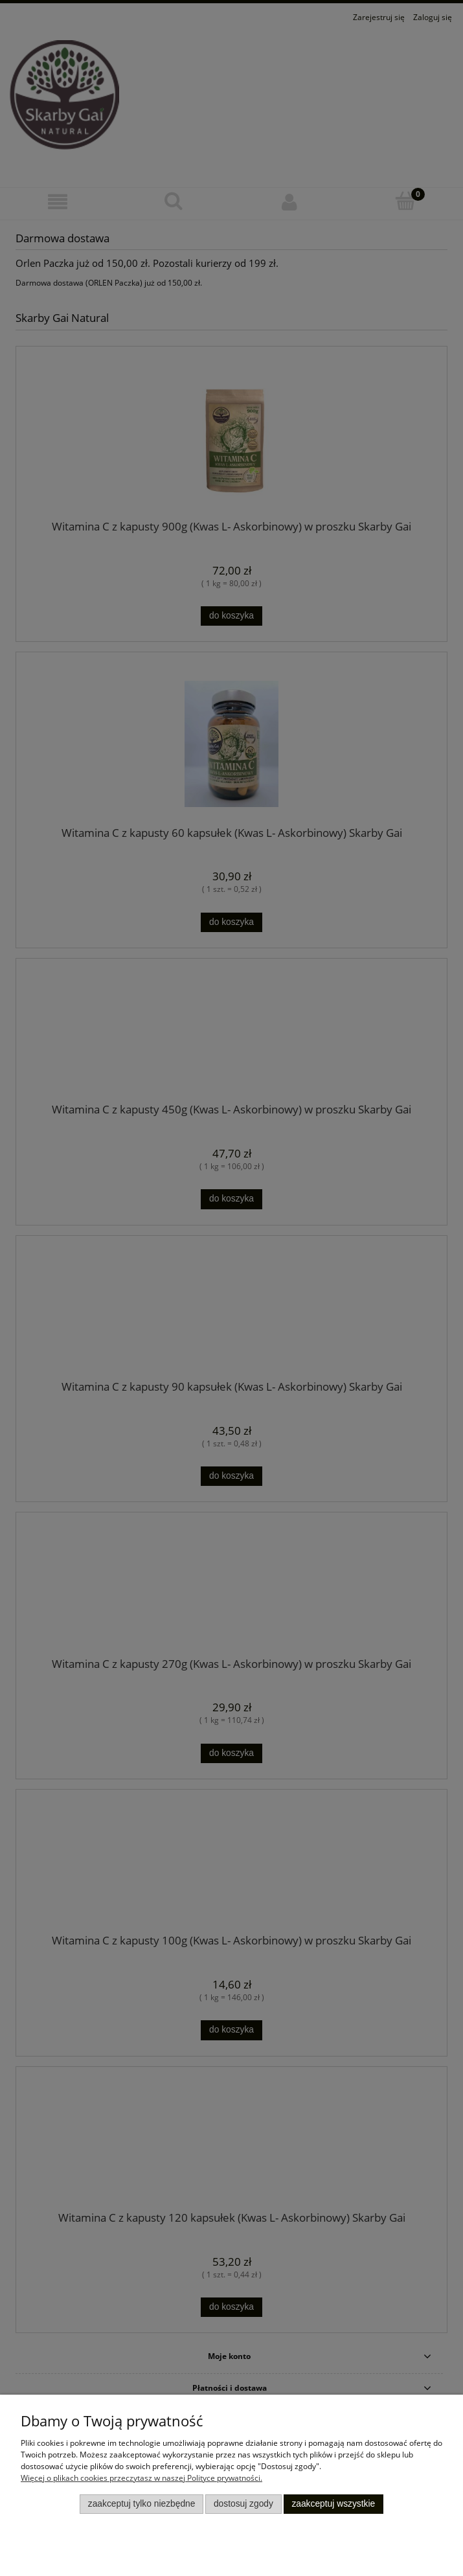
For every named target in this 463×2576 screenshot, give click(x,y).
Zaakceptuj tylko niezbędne (142, 2504)
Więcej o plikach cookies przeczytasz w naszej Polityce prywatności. (141, 2477)
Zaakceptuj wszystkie (333, 2504)
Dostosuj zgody (243, 2504)
